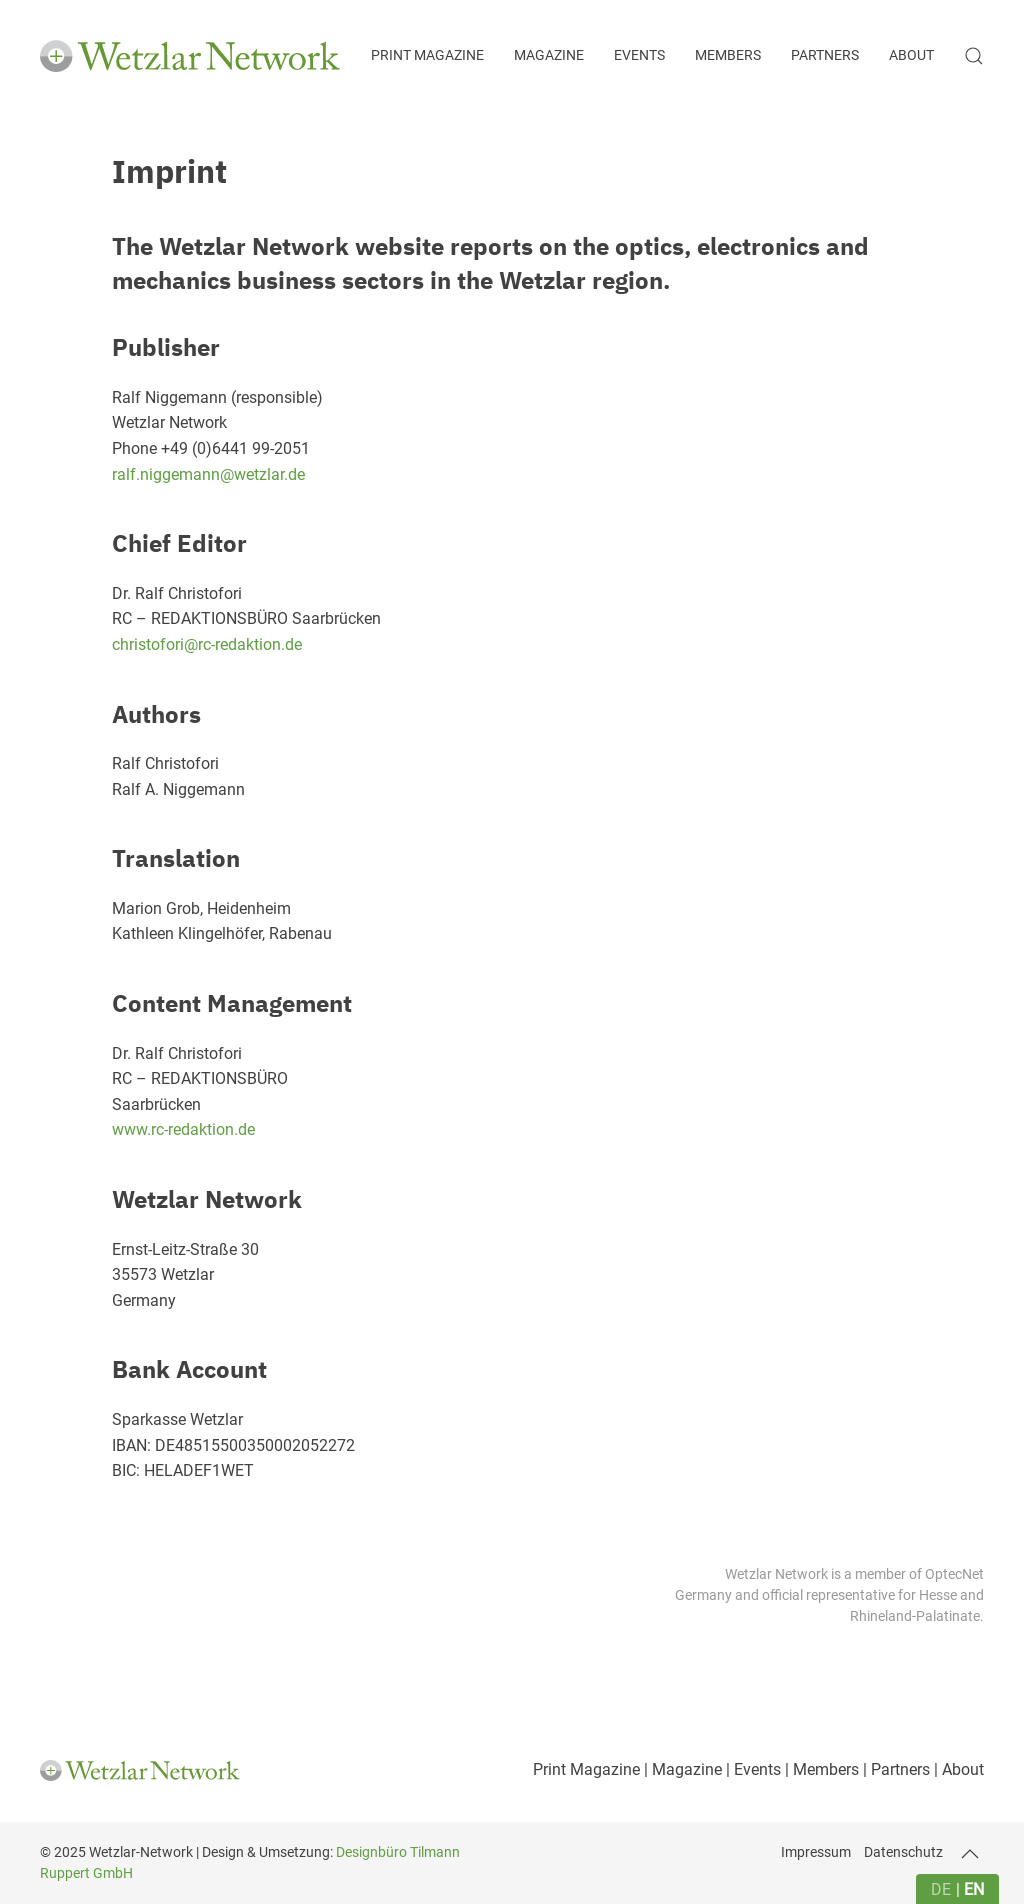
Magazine (549, 55)
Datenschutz (903, 1852)
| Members (820, 1769)
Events (639, 55)
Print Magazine (427, 55)
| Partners (894, 1769)
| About (957, 1769)
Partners (825, 55)
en (974, 1889)
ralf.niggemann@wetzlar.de (208, 474)
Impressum (816, 1852)
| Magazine (681, 1769)
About (911, 55)
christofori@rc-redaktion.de (207, 644)
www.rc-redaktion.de (183, 1129)
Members (728, 55)
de (941, 1889)
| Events (751, 1769)
